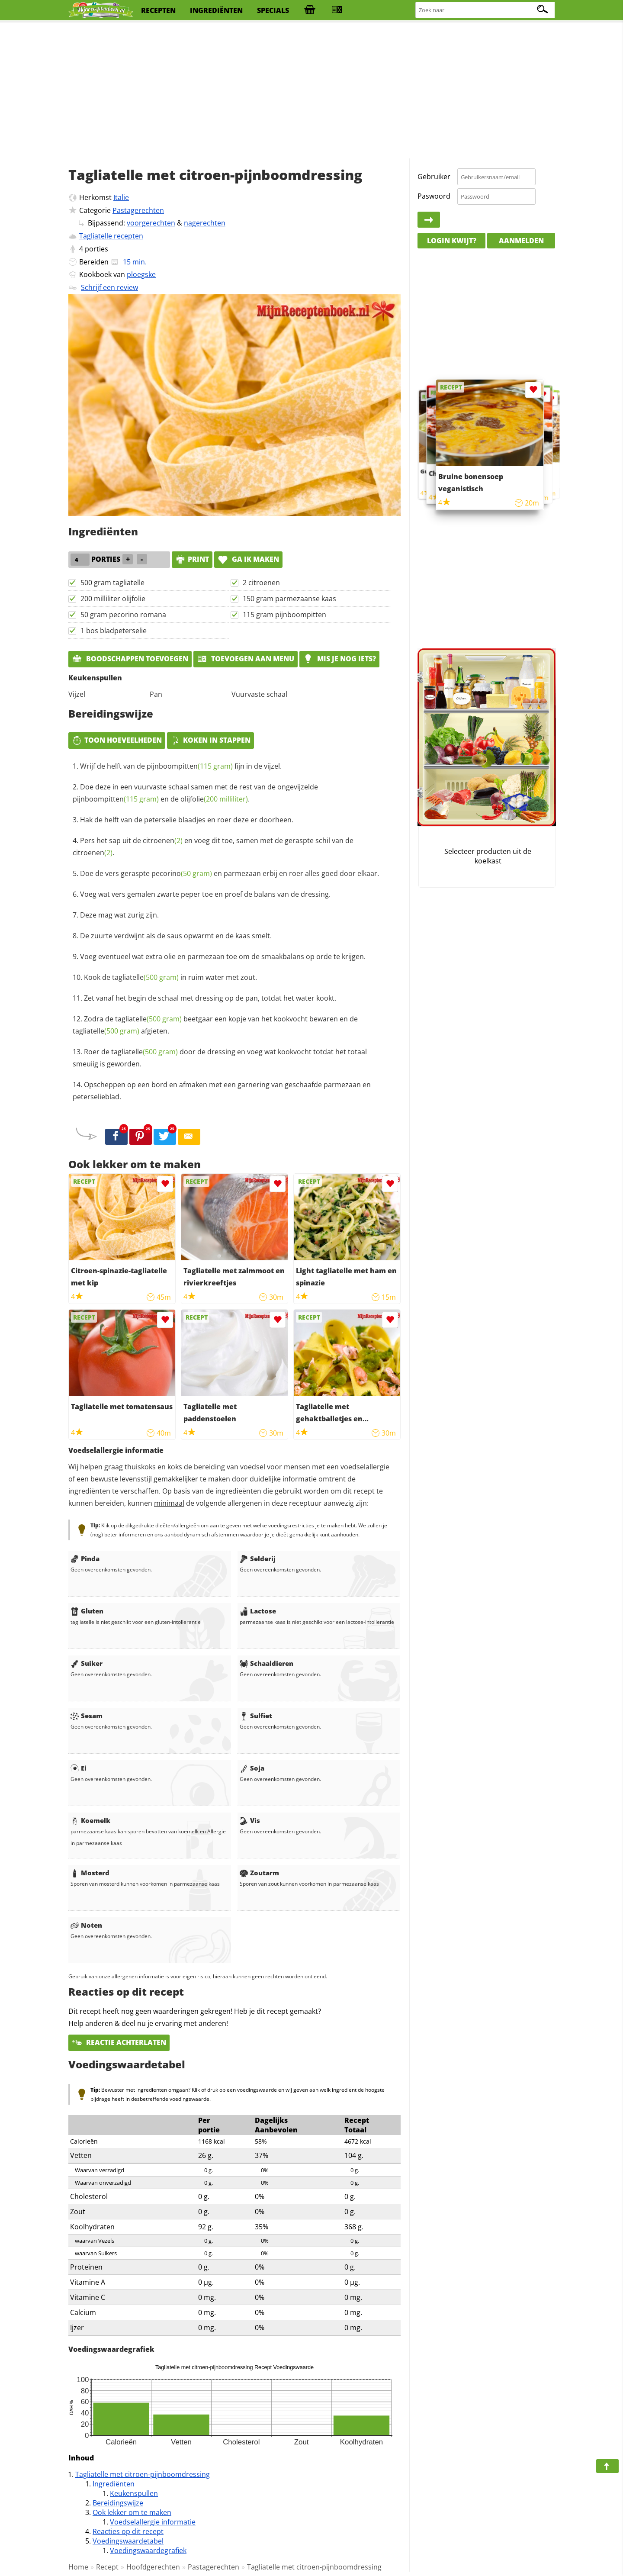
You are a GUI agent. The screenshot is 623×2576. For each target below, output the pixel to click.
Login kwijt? (451, 240)
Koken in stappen (210, 740)
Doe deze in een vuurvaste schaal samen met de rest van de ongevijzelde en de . (195, 793)
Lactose (258, 1611)
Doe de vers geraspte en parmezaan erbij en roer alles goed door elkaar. (229, 873)
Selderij (258, 1558)
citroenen (163, 840)
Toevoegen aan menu (245, 658)
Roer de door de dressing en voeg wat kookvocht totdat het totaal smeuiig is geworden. (220, 1058)
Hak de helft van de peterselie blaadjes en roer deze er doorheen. (186, 819)
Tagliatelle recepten (111, 236)
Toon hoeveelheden (117, 740)
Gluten (87, 1611)
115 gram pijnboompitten (284, 614)
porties (96, 249)
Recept (107, 2567)
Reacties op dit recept (128, 2531)
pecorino (181, 873)
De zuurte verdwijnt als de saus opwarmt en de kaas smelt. (176, 935)
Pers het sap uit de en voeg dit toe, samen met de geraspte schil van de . (213, 846)
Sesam (87, 1715)
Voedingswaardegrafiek (148, 2550)
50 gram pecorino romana (123, 614)
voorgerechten (151, 223)
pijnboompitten (190, 766)
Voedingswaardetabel (128, 2541)
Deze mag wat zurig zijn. (119, 915)
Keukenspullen (134, 2493)
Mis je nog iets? (339, 658)
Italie (121, 197)
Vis (250, 1820)
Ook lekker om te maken (132, 2512)
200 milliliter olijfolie (112, 598)
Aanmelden (521, 240)
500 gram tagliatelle (112, 582)
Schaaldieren (266, 1663)
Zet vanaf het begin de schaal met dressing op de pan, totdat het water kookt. (210, 998)
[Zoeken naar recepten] (485, 10)
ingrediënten (216, 10)
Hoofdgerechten (153, 2567)
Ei (79, 1768)
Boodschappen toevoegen (130, 658)
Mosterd (90, 1872)
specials (273, 10)
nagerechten (204, 223)
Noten (86, 1925)
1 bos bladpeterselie (113, 630)
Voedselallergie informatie (153, 2522)
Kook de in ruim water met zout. (170, 977)
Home (78, 2567)
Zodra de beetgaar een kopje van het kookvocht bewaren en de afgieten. (215, 1025)
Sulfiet (256, 1715)
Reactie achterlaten (119, 2042)
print (192, 559)
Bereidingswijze (118, 2503)
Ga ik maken (248, 559)
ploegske (141, 274)
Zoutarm (259, 1872)
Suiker (87, 1663)
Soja (252, 1768)
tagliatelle (145, 977)
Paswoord (433, 196)
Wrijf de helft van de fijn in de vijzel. (181, 766)
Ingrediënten (114, 2484)
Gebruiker (433, 176)
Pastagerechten (138, 210)
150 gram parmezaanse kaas (289, 598)
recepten (158, 10)
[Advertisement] (311, 90)
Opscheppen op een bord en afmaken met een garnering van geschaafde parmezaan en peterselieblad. (222, 1090)
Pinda (85, 1558)
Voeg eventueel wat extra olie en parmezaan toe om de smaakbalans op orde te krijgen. (223, 956)
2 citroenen (261, 582)
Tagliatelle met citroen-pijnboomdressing (142, 2474)
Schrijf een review (109, 287)
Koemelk (90, 1820)
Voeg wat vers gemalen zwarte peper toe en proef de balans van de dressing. (205, 894)
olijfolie (214, 799)
